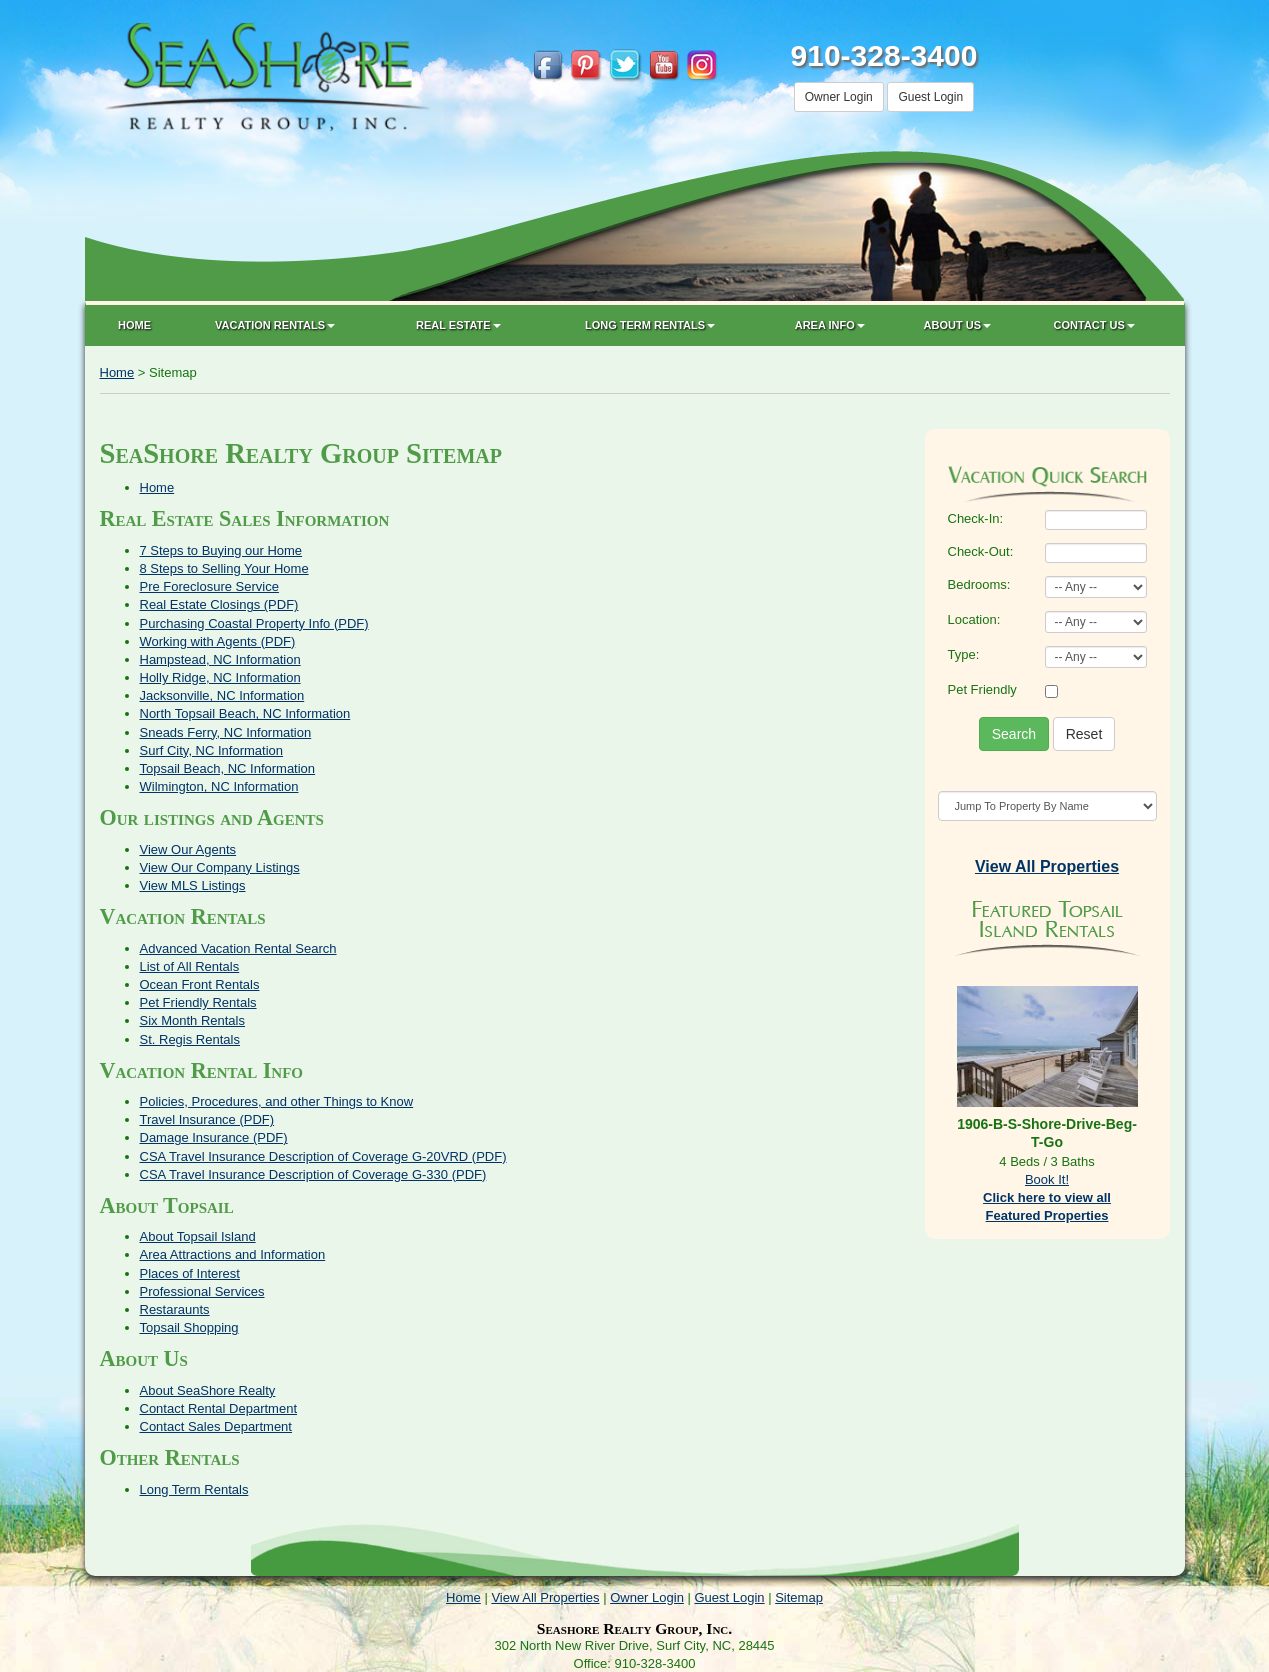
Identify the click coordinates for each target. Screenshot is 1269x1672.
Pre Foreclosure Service (209, 586)
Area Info (830, 325)
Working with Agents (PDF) (218, 641)
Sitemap (799, 1597)
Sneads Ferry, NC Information (226, 732)
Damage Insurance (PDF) (214, 1137)
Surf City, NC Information (212, 750)
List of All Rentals (190, 966)
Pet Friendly (982, 689)
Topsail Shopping (189, 1327)
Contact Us (1094, 325)
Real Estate (458, 325)
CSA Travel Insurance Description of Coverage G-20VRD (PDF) (323, 1156)
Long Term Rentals (650, 325)
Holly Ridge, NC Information (220, 677)
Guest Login (930, 97)
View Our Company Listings (220, 867)
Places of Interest (190, 1273)
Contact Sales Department (216, 1426)
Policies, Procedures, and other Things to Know (277, 1101)
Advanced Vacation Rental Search (238, 948)
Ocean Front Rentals (200, 984)
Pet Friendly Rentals (198, 1002)
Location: (974, 619)
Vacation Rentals (275, 325)
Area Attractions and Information (233, 1254)
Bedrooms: (979, 584)
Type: (964, 654)
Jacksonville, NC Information (222, 695)
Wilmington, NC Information (219, 786)
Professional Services (202, 1291)
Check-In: (976, 518)
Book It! (1047, 1179)
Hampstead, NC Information (220, 659)
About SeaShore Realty (208, 1390)
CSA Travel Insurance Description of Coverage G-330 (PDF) (313, 1174)
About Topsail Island (198, 1236)
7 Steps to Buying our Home (221, 550)
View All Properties (545, 1597)
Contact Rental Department (219, 1408)
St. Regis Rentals (190, 1039)
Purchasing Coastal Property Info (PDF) (254, 623)
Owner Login (839, 97)
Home (134, 325)
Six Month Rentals (193, 1020)
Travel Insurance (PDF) (207, 1119)
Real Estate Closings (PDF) (219, 604)
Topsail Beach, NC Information (228, 768)
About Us (957, 325)
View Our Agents (188, 849)
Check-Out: (981, 551)
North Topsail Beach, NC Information (245, 713)
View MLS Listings (193, 885)
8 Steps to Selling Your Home (224, 568)
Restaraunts (175, 1309)
